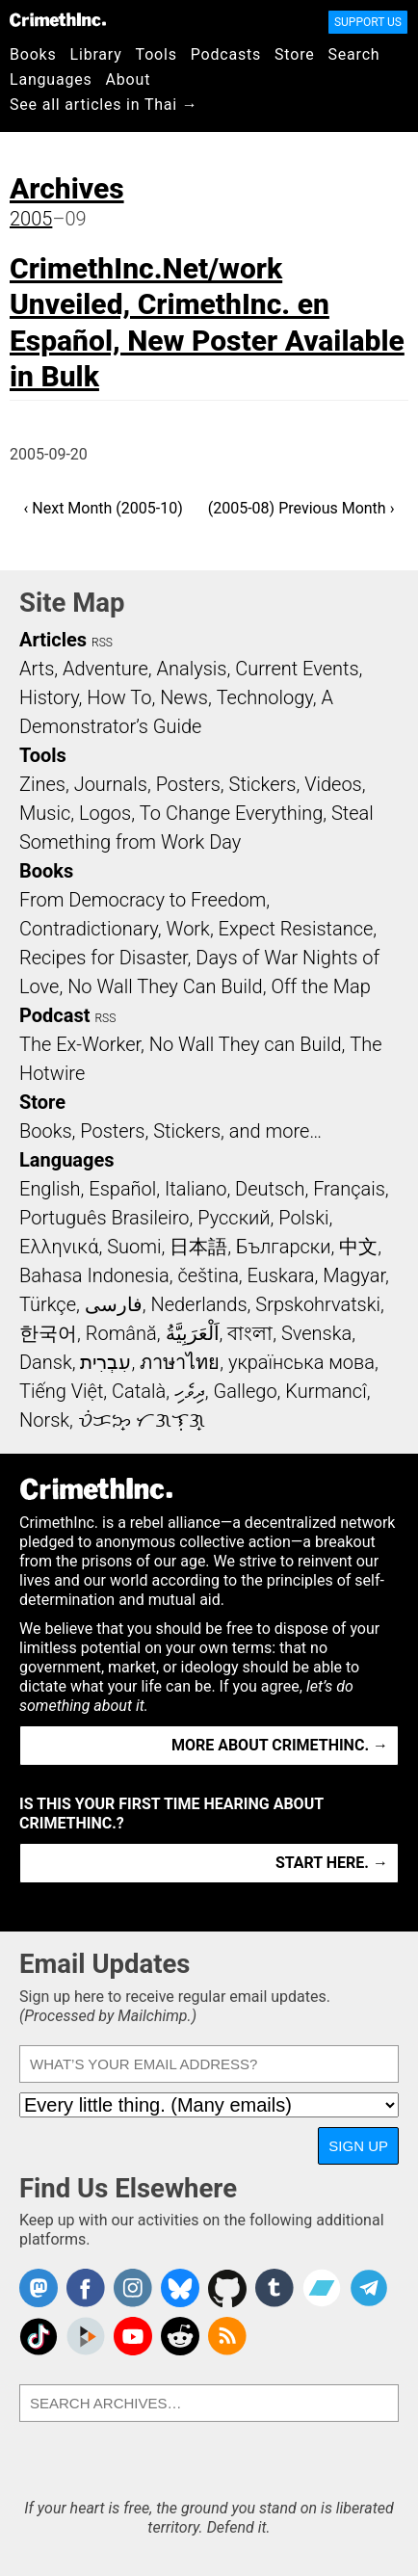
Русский (233, 1217)
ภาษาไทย (180, 1362)
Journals (110, 784)
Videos (333, 784)
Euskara (281, 1275)
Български (283, 1246)
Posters (188, 784)
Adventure (105, 668)
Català (139, 1391)
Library (96, 54)
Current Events (296, 668)
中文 (358, 1246)
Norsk (44, 1420)
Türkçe (47, 1304)
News (184, 697)
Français (349, 1188)
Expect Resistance (296, 928)
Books (33, 54)
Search (354, 54)
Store (294, 54)
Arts (36, 668)
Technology (265, 697)
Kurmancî (325, 1391)
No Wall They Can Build (165, 986)
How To (119, 697)
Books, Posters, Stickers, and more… (170, 1131)
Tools (156, 54)
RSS (102, 642)
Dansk (45, 1362)
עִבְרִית (105, 1362)
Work (188, 928)
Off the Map (320, 986)
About (128, 79)
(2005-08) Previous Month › (301, 508)
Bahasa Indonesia (94, 1275)
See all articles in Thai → (104, 104)
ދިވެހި (189, 1391)
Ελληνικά (58, 1246)
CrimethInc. (58, 19)
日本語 (198, 1246)
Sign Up (358, 2146)
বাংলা (250, 1333)
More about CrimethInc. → (279, 1745)
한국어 (48, 1333)
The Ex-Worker (80, 1044)
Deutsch (269, 1188)
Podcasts (226, 54)
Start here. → (331, 1862)
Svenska (316, 1333)
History (49, 697)
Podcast (54, 1015)
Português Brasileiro (104, 1217)
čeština (207, 1275)
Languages (51, 79)
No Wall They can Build (245, 1044)
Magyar (354, 1275)
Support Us (368, 22)
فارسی (114, 1304)
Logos (105, 813)
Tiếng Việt (61, 1391)
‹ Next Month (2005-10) (103, 508)
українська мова (301, 1362)
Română (121, 1333)
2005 (31, 218)
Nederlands (198, 1304)
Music (44, 813)
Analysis (191, 668)
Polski (303, 1217)
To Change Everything (231, 813)
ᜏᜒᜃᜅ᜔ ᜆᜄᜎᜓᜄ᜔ (141, 1420)
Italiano (195, 1188)
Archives (67, 188)
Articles (53, 639)
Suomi (134, 1246)
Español (122, 1188)
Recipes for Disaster (103, 957)
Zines (42, 784)
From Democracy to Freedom (142, 899)
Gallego (245, 1391)
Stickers (263, 784)
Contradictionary (88, 928)
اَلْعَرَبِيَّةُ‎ (193, 1333)
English (50, 1188)
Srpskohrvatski (317, 1304)
